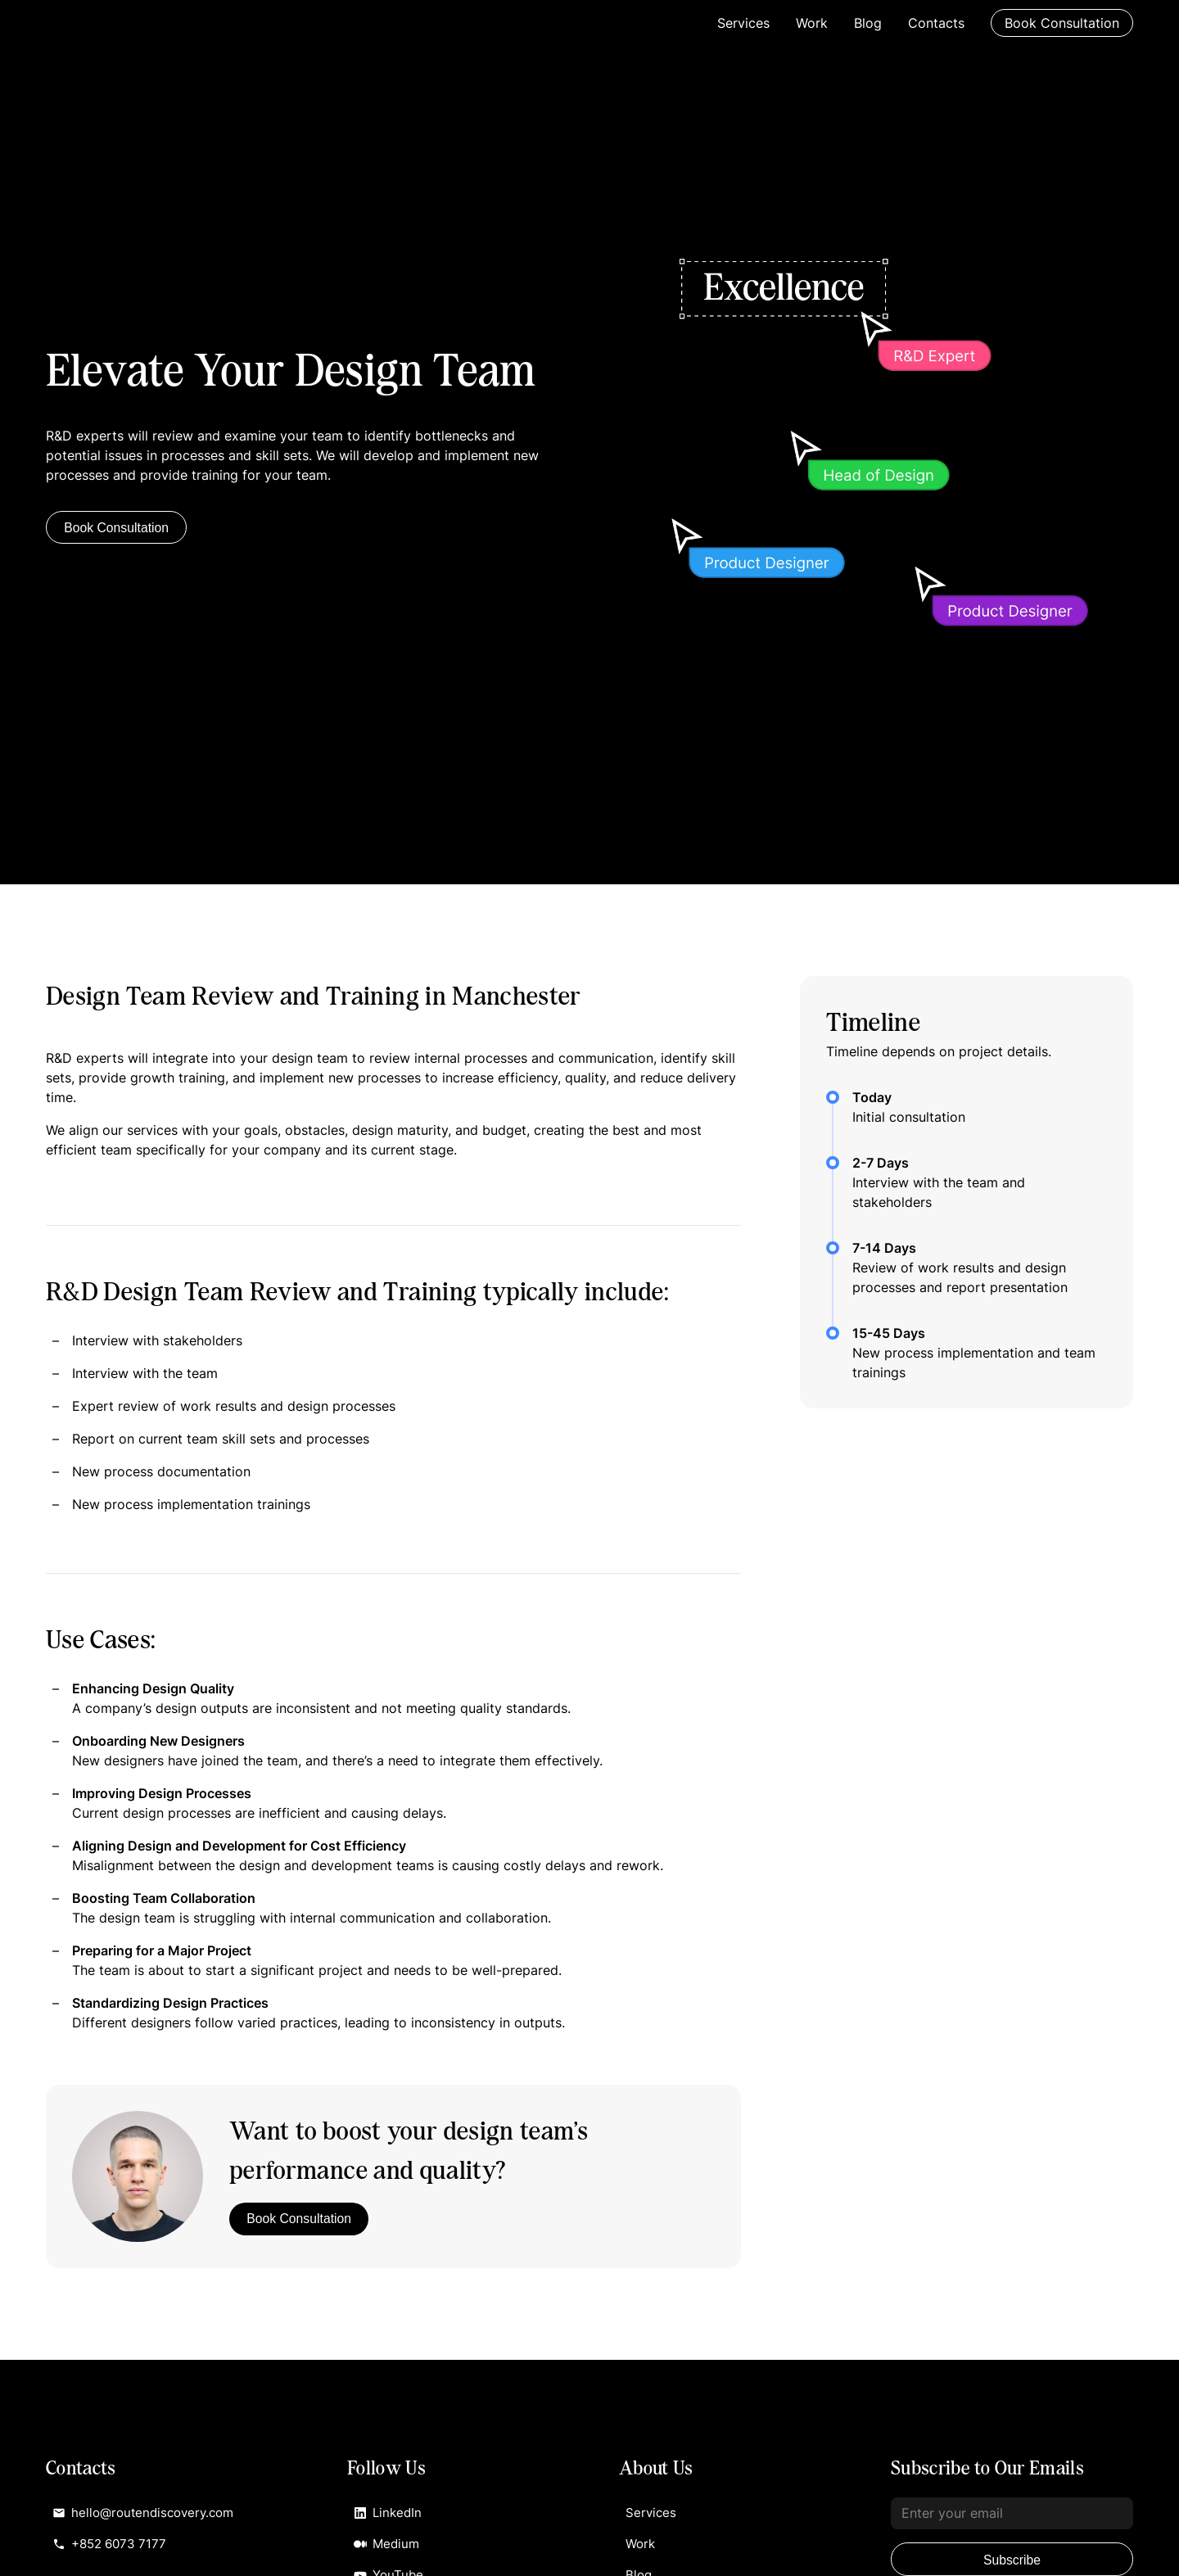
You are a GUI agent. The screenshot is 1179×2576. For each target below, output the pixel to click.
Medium (388, 2546)
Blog (868, 23)
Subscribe (1011, 2560)
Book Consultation (1062, 23)
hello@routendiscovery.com (148, 2514)
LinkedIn (389, 2514)
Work (812, 23)
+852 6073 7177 (113, 2546)
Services (743, 23)
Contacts (936, 23)
